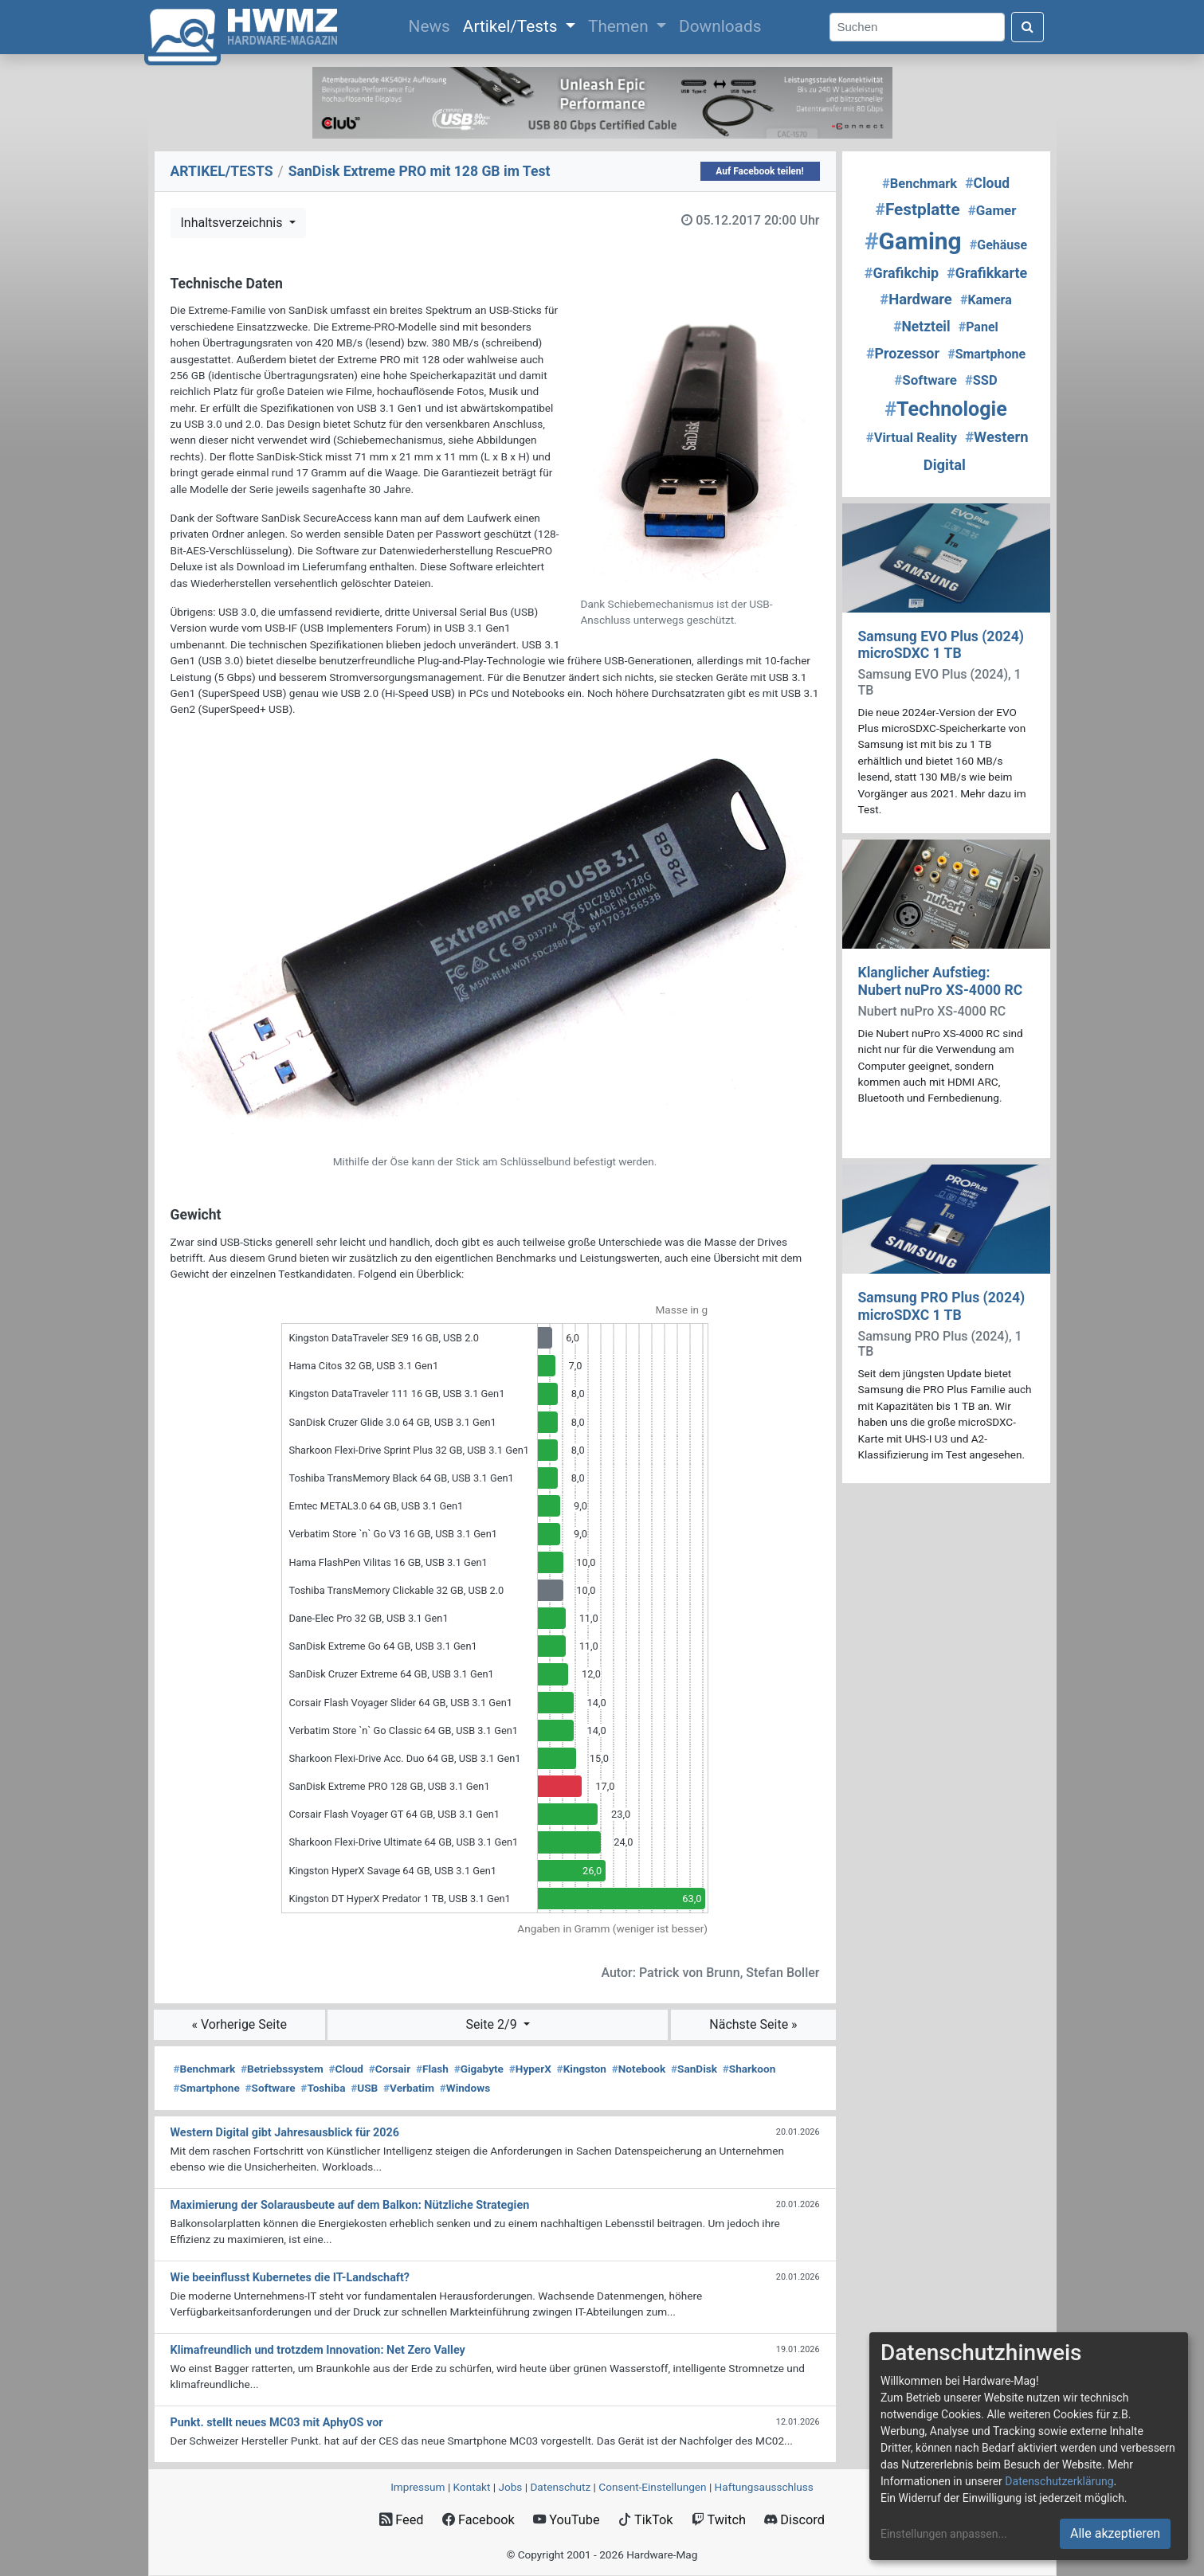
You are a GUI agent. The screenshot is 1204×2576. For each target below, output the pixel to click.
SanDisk (694, 2068)
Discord (794, 2519)
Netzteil (921, 327)
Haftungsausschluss (764, 2486)
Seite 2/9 (492, 2024)
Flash (432, 2068)
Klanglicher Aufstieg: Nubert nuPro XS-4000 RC (940, 981)
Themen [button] (620, 26)
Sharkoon (749, 2068)
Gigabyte (479, 2068)
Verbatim (408, 2087)
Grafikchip (902, 272)
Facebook (478, 2519)
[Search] (917, 27)
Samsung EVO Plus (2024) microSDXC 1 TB (941, 644)
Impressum (417, 2486)
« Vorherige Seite (239, 2024)
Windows (465, 2087)
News (433, 25)
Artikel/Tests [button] (512, 26)
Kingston (581, 2068)
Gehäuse (998, 245)
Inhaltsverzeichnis (233, 222)
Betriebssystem (282, 2068)
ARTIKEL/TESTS (222, 171)
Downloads (720, 26)
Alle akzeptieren (1115, 2533)
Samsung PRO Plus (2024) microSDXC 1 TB (942, 1306)
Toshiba (322, 2087)
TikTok (645, 2519)
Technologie (945, 409)
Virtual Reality (911, 437)
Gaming (913, 241)
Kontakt (472, 2486)
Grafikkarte (987, 272)
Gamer (992, 210)
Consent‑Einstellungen (652, 2486)
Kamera (986, 299)
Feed (401, 2519)
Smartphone (207, 2087)
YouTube (566, 2519)
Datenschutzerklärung (1059, 2481)
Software (270, 2087)
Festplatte (918, 209)
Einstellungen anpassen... (943, 2533)
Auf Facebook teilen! (760, 171)
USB (364, 2087)
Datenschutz (560, 2486)
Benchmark (205, 2068)
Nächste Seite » (753, 2024)
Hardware (916, 299)
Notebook (639, 2068)
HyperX (530, 2068)
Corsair (389, 2068)
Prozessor (902, 353)
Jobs (510, 2486)
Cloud (345, 2068)
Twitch (719, 2519)
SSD (981, 380)
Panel (978, 327)
